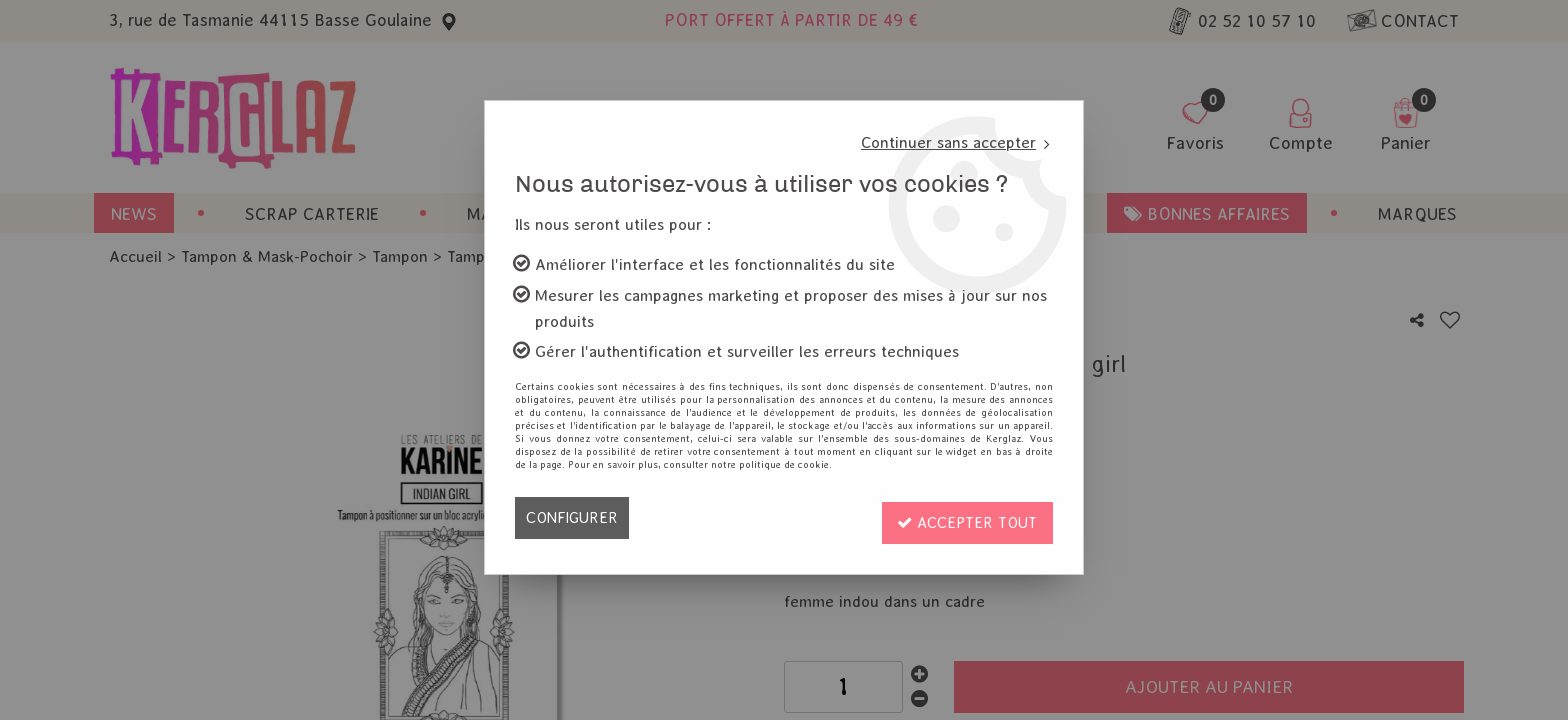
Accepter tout (965, 517)
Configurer (573, 517)
